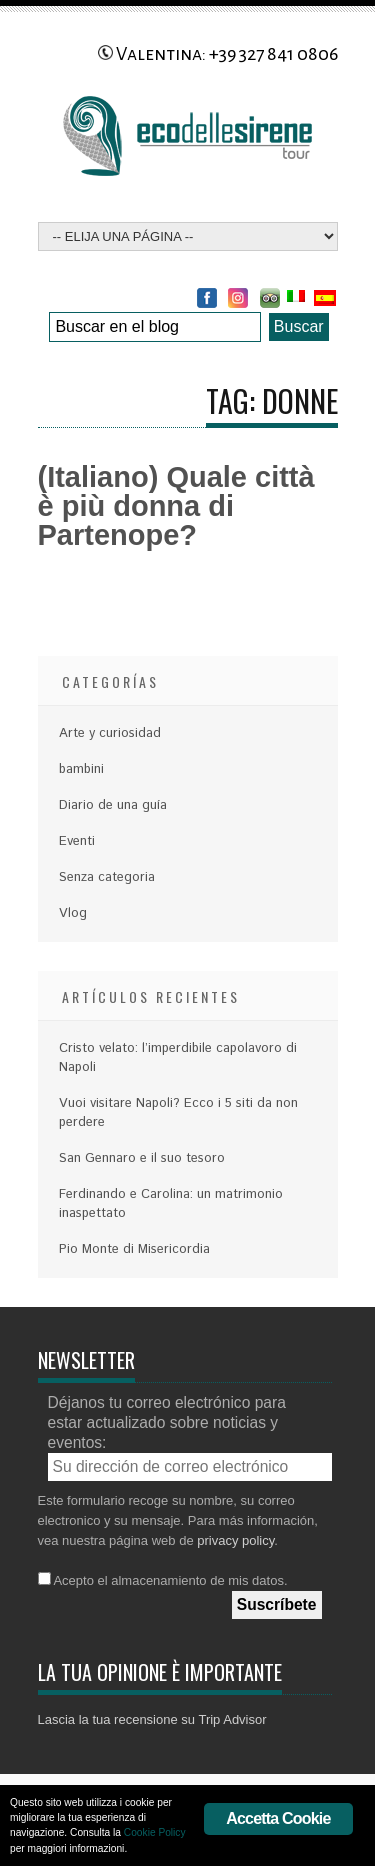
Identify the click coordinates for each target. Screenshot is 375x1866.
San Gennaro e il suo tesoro (142, 1158)
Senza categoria (107, 877)
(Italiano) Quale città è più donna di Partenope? (176, 506)
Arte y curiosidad (110, 733)
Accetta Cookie (278, 1818)
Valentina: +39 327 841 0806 (218, 54)
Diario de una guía (113, 805)
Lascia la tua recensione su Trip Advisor (152, 1719)
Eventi (77, 841)
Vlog (73, 913)
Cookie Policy (155, 1832)
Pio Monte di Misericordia (134, 1249)
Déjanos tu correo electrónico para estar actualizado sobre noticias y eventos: (167, 1422)
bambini (81, 769)
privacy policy (235, 1540)
